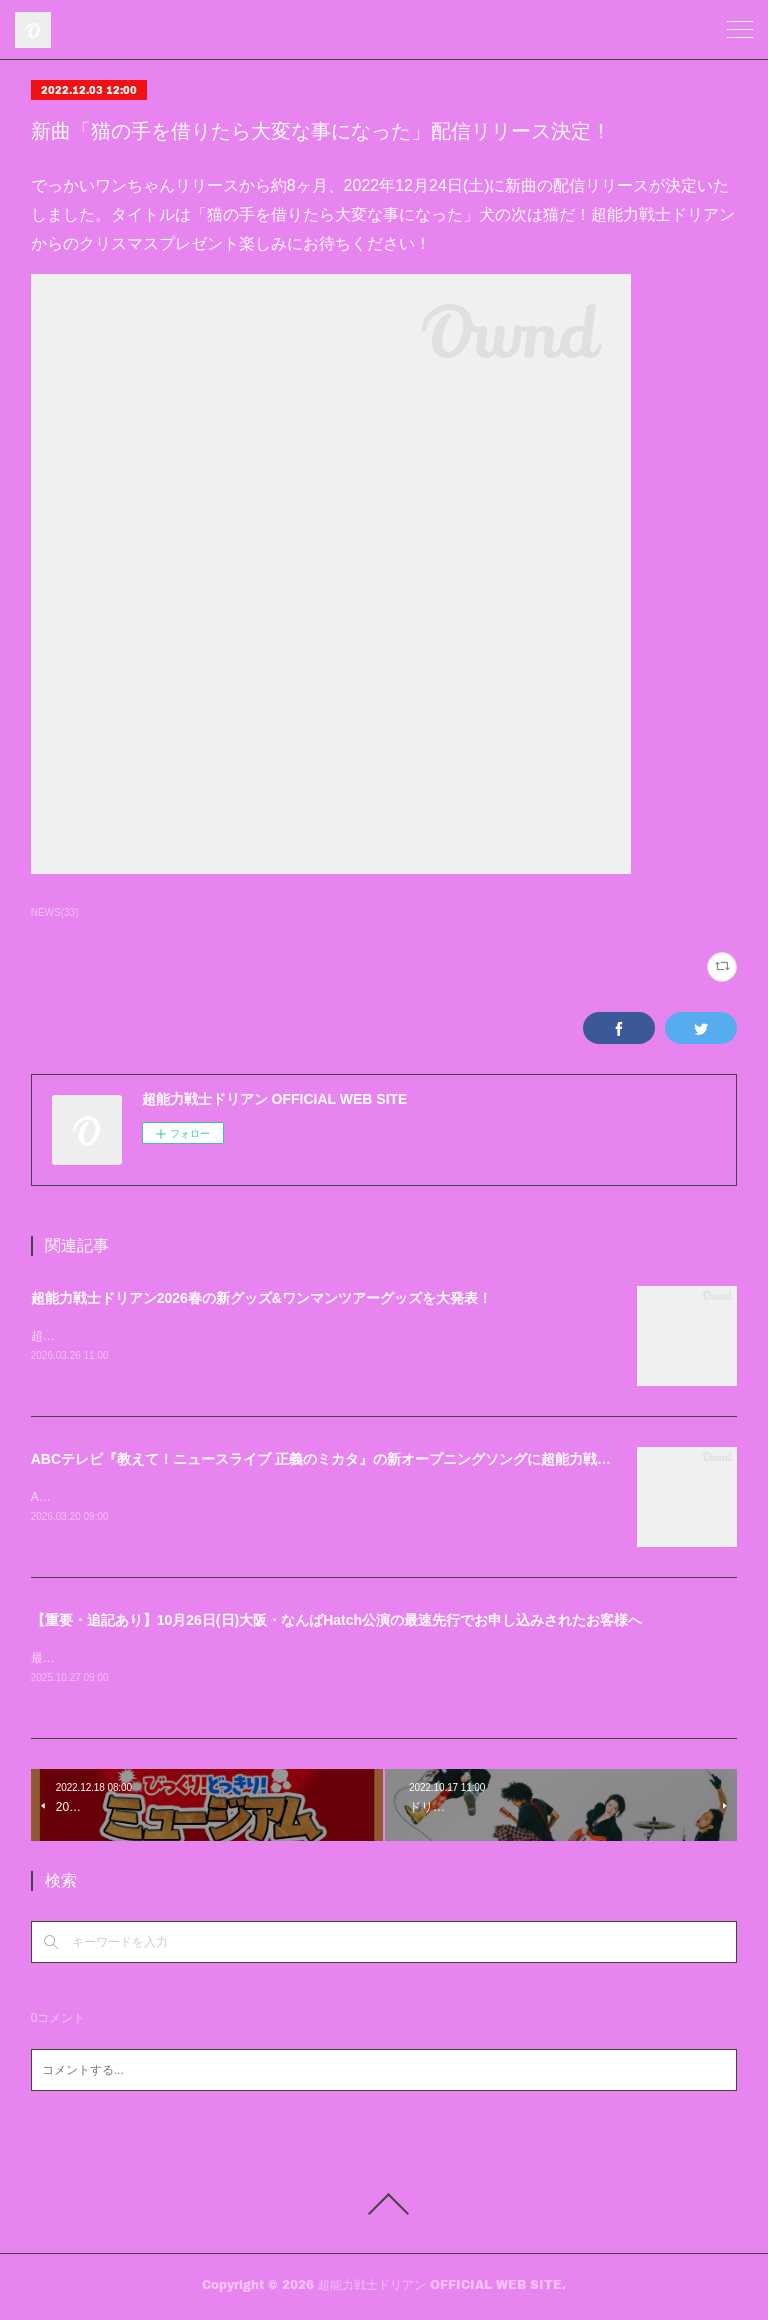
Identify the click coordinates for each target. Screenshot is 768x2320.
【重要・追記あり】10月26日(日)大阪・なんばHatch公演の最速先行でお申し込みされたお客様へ (336, 1622)
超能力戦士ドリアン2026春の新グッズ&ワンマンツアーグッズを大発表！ (261, 1298)
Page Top (384, 2208)
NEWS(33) (55, 912)
